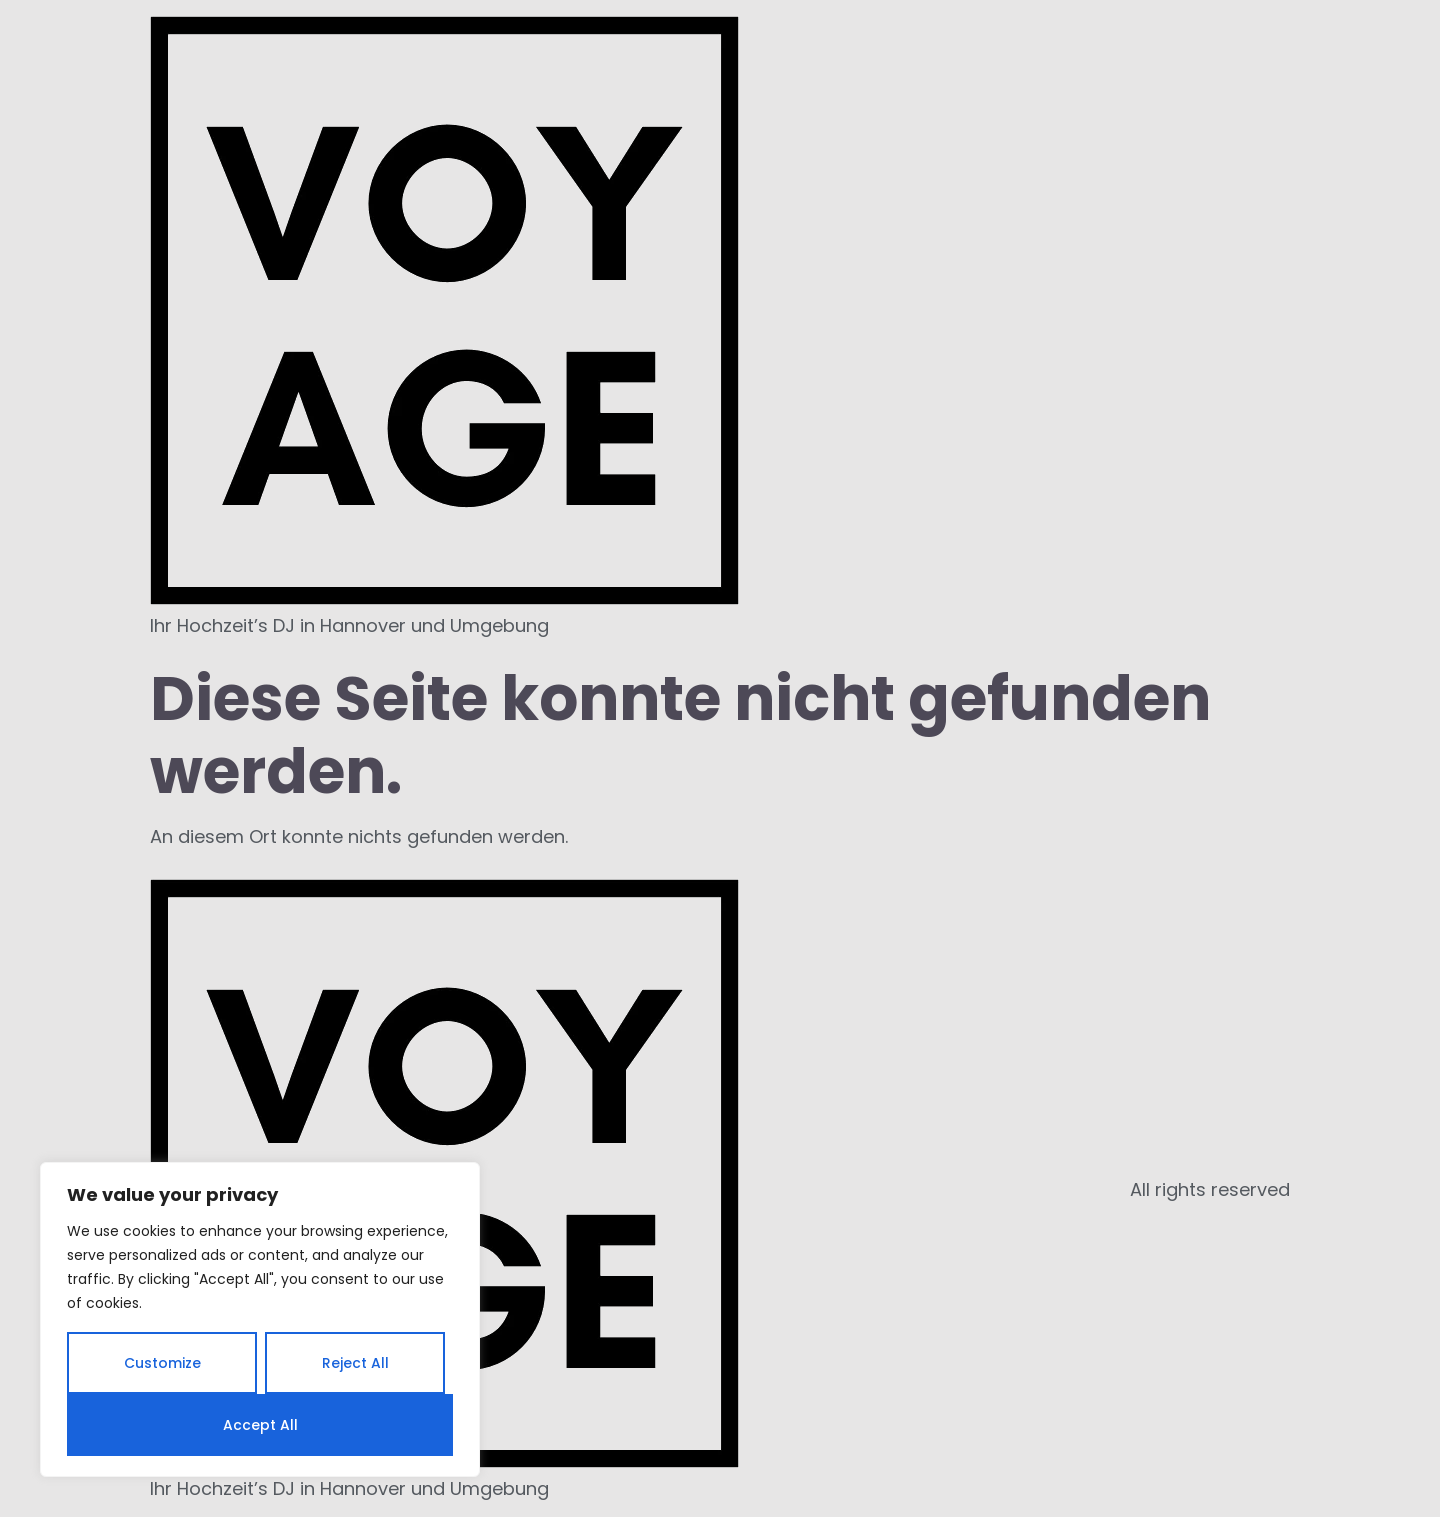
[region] (260, 1320)
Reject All (355, 1363)
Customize (162, 1363)
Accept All (260, 1425)
